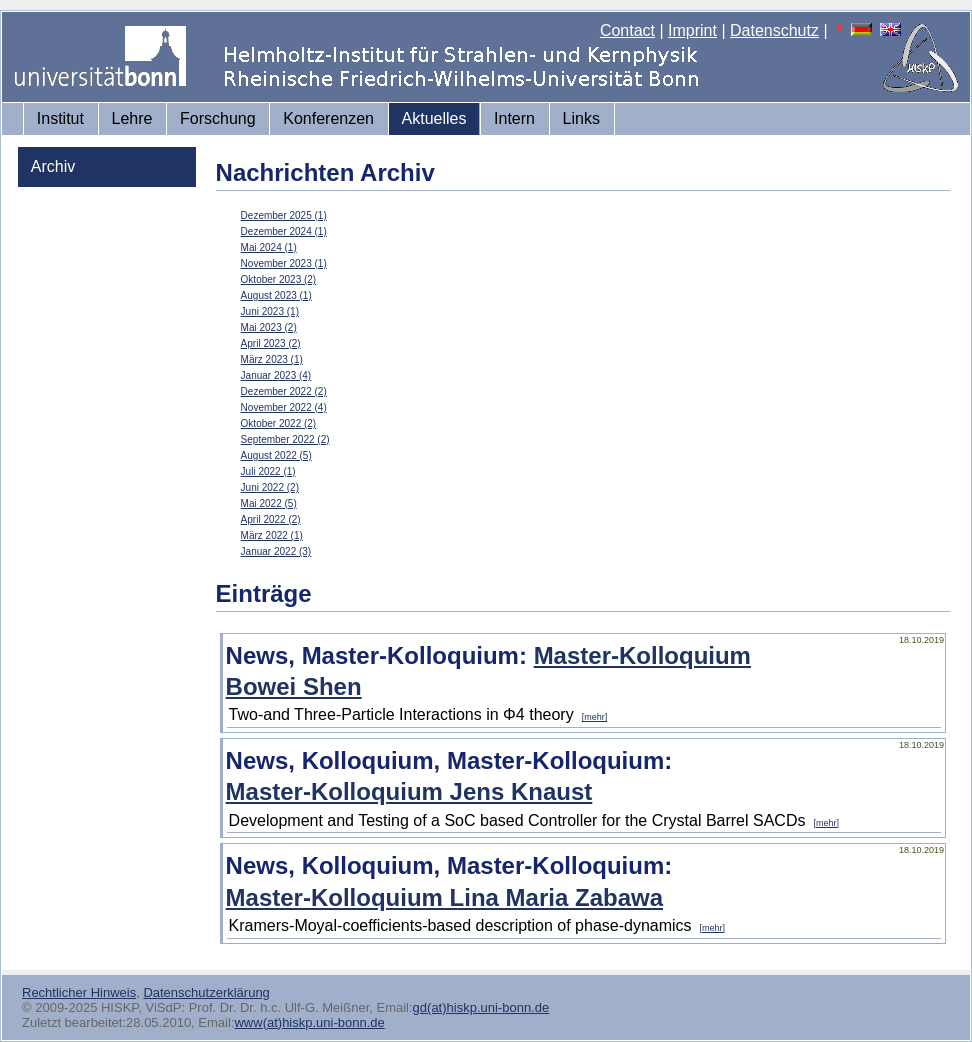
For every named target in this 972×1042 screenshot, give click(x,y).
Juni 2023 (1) (270, 311)
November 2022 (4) (284, 407)
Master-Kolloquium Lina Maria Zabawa (444, 897)
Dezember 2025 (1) (284, 215)
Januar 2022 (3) (276, 551)
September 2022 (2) (285, 439)
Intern (514, 118)
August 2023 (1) (276, 295)
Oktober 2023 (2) (279, 279)
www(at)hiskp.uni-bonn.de (309, 1022)
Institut (60, 118)
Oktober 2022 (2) (279, 423)
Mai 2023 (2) (269, 327)
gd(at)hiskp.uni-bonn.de (481, 1007)
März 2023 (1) (272, 359)
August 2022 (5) (276, 455)
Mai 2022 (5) (269, 503)
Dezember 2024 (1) (284, 231)
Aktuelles (434, 118)
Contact (627, 30)
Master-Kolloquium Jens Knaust (409, 791)
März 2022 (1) (272, 535)
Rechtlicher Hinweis (79, 992)
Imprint (692, 30)
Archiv (53, 166)
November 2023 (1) (284, 263)
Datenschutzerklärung (206, 992)
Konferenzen (328, 118)
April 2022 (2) (271, 519)
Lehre (132, 118)
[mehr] (595, 717)
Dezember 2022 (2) (284, 391)
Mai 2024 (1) (269, 247)
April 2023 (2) (271, 343)
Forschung (218, 118)
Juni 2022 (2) (270, 487)
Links (581, 118)
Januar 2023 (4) (276, 375)
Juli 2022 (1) (268, 471)
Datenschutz (774, 30)
